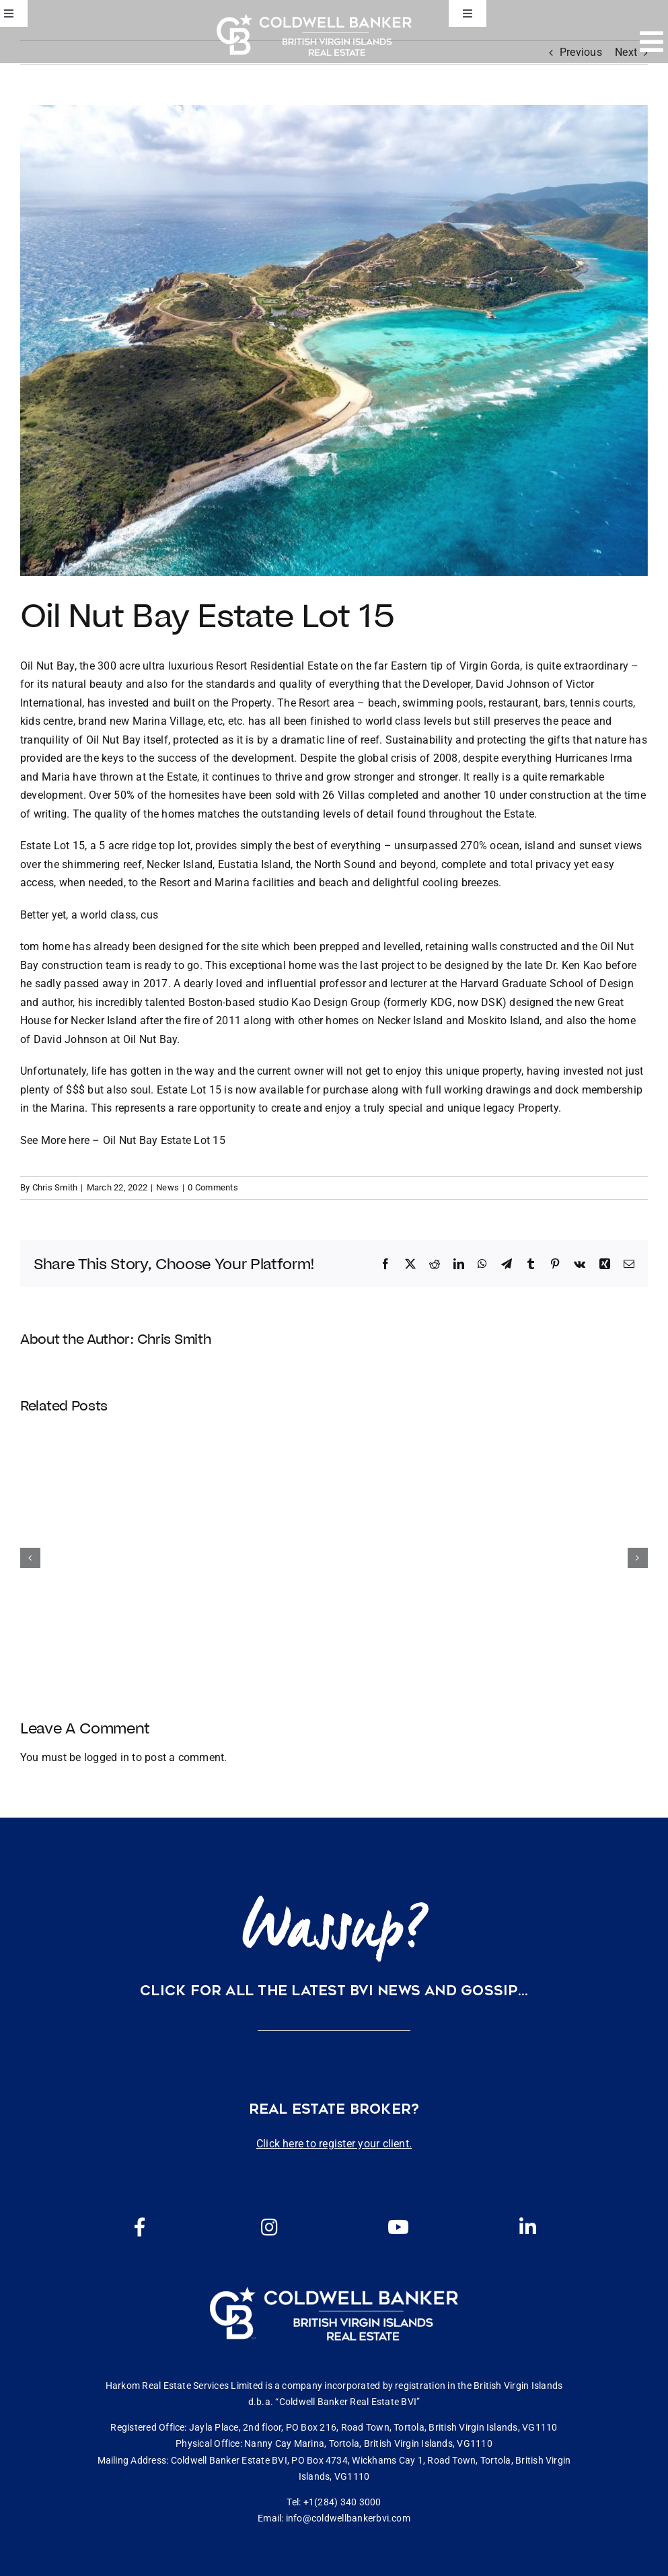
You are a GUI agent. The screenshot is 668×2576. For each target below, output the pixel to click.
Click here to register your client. (334, 2143)
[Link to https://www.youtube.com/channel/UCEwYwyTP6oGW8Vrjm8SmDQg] (398, 2227)
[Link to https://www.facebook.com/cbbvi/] (140, 2227)
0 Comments (212, 1187)
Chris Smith (55, 1187)
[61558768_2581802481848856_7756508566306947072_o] (334, 340)
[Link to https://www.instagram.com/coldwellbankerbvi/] (269, 2227)
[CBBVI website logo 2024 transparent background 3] (314, 34)
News (167, 1187)
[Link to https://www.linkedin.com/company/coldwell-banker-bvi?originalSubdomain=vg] (528, 2227)
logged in (106, 1757)
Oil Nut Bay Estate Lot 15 (164, 1140)
